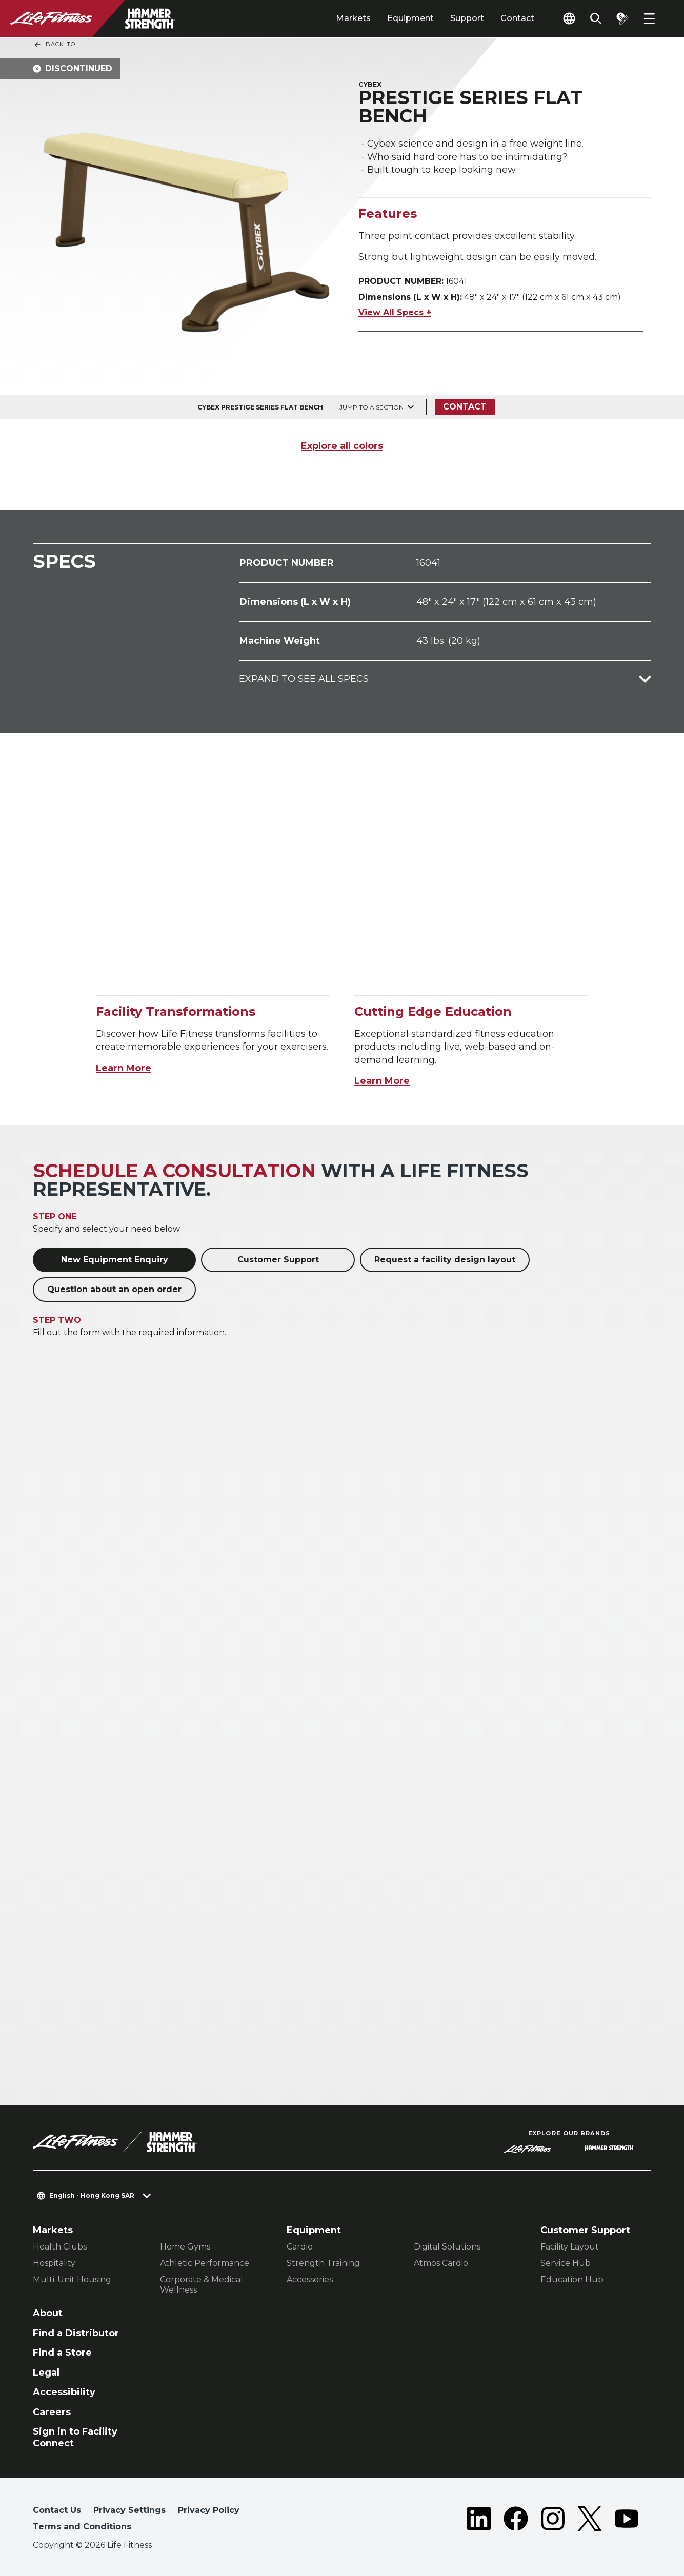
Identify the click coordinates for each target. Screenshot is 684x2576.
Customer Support (278, 1259)
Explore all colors (342, 446)
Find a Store (62, 2352)
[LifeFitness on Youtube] (626, 2520)
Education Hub (571, 2279)
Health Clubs (60, 2247)
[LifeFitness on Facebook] (516, 2520)
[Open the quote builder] (622, 18)
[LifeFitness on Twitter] (589, 2520)
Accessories (310, 2279)
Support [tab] (467, 18)
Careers (52, 2412)
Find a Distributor (76, 2333)
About (48, 2313)
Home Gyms (185, 2247)
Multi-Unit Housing (72, 2279)
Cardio (300, 2247)
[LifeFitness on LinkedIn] (479, 2520)
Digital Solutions (447, 2247)
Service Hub (565, 2263)
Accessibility (64, 2392)
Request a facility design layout (444, 1259)
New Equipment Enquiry (114, 1259)
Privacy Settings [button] (129, 2510)
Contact (517, 18)
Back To (54, 44)
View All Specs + (394, 312)
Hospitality (54, 2263)
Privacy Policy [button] (208, 2510)
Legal (46, 2372)
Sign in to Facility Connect (75, 2437)
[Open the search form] (596, 18)
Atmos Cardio (441, 2263)
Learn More (123, 1068)
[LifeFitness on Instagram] (552, 2520)
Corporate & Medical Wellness (201, 2285)
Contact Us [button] (57, 2510)
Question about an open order (114, 1289)
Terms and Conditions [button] (82, 2526)
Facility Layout (569, 2247)
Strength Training (323, 2263)
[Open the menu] (649, 18)
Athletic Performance (204, 2263)
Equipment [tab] (410, 18)
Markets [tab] (353, 18)
